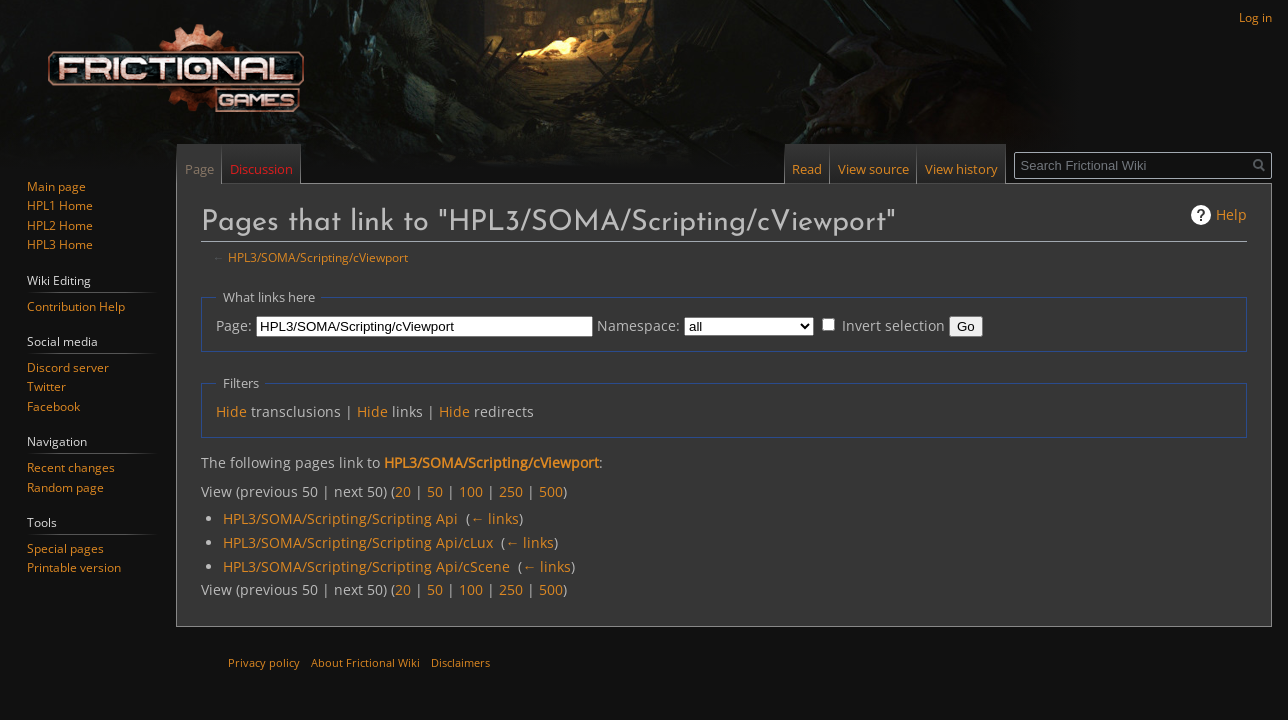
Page (199, 169)
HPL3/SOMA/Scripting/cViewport (318, 257)
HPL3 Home (60, 244)
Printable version (74, 567)
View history (961, 169)
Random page (65, 487)
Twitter (46, 386)
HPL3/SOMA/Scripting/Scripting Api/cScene (366, 566)
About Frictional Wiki (365, 662)
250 (511, 491)
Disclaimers (460, 662)
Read (807, 169)
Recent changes (71, 467)
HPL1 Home (60, 205)
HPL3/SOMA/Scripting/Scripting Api (340, 518)
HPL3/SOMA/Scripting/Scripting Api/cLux (358, 542)
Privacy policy (264, 662)
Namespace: (638, 325)
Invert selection (893, 325)
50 (435, 491)
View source (873, 169)
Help (1231, 214)
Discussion (261, 169)
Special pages (65, 548)
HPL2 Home (60, 225)
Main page (56, 186)
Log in (1255, 17)
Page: (234, 325)
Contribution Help (76, 306)
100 (471, 491)
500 (551, 491)
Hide (231, 411)
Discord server (68, 367)
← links (494, 518)
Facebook (53, 406)
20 (403, 491)
